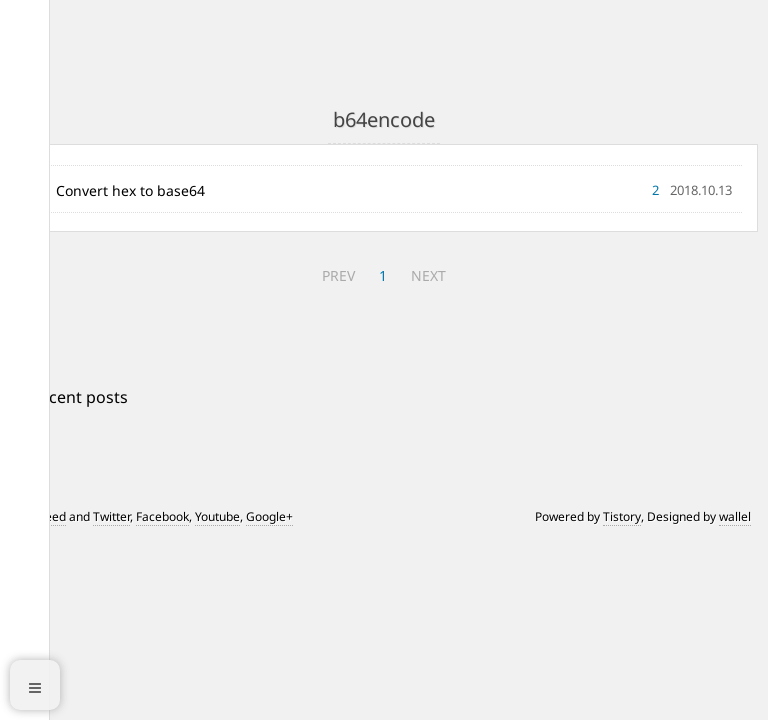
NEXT (428, 275)
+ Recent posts (72, 397)
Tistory (622, 516)
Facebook (162, 516)
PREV (338, 275)
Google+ (269, 516)
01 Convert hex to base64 (120, 190)
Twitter (111, 516)
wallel (735, 516)
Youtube (217, 516)
